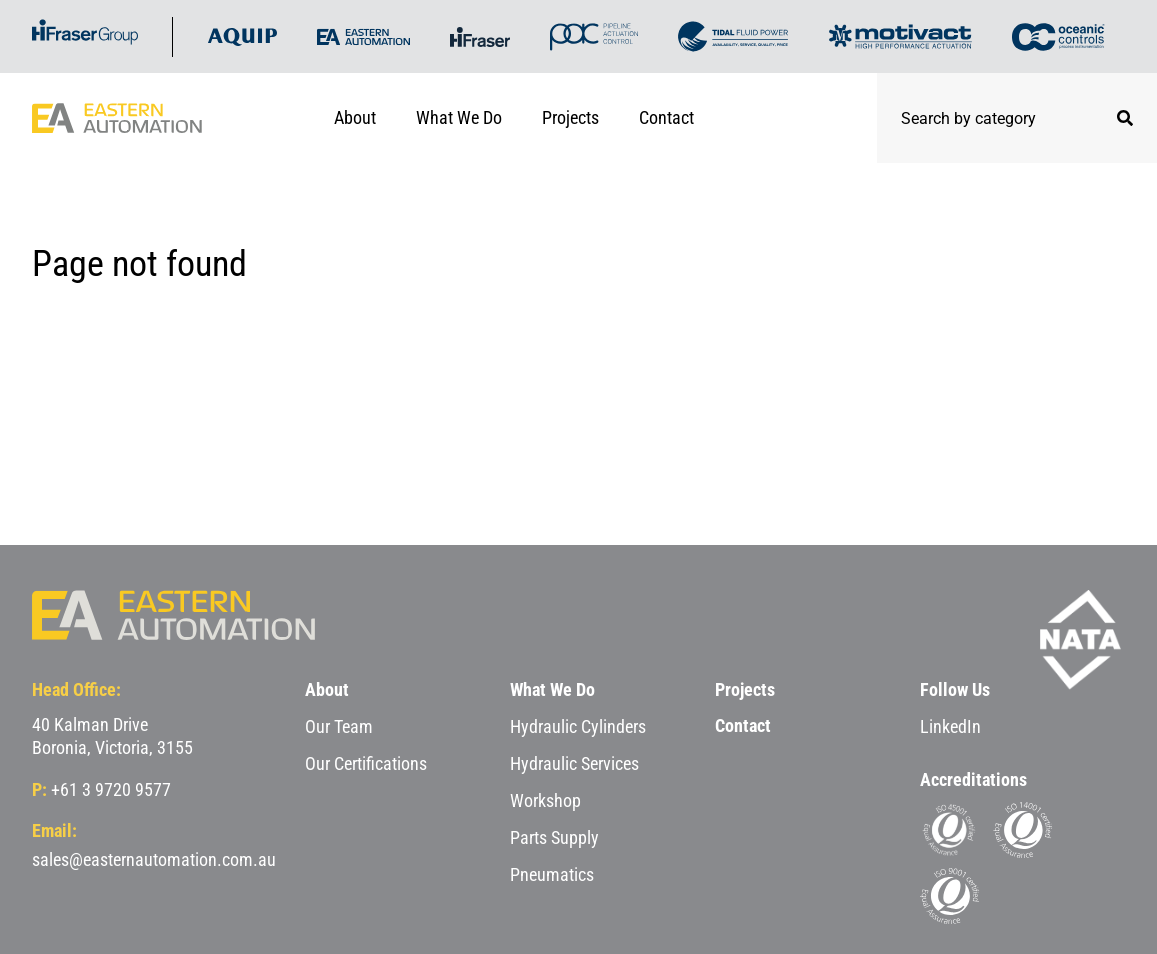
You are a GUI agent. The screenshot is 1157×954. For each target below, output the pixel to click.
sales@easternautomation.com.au (154, 859)
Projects (570, 117)
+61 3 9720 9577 (111, 789)
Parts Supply (554, 837)
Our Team (339, 726)
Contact (666, 117)
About (355, 117)
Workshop (545, 800)
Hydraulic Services (574, 763)
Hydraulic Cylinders (578, 726)
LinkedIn (950, 726)
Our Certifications (366, 763)
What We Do (459, 117)
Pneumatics (552, 874)
